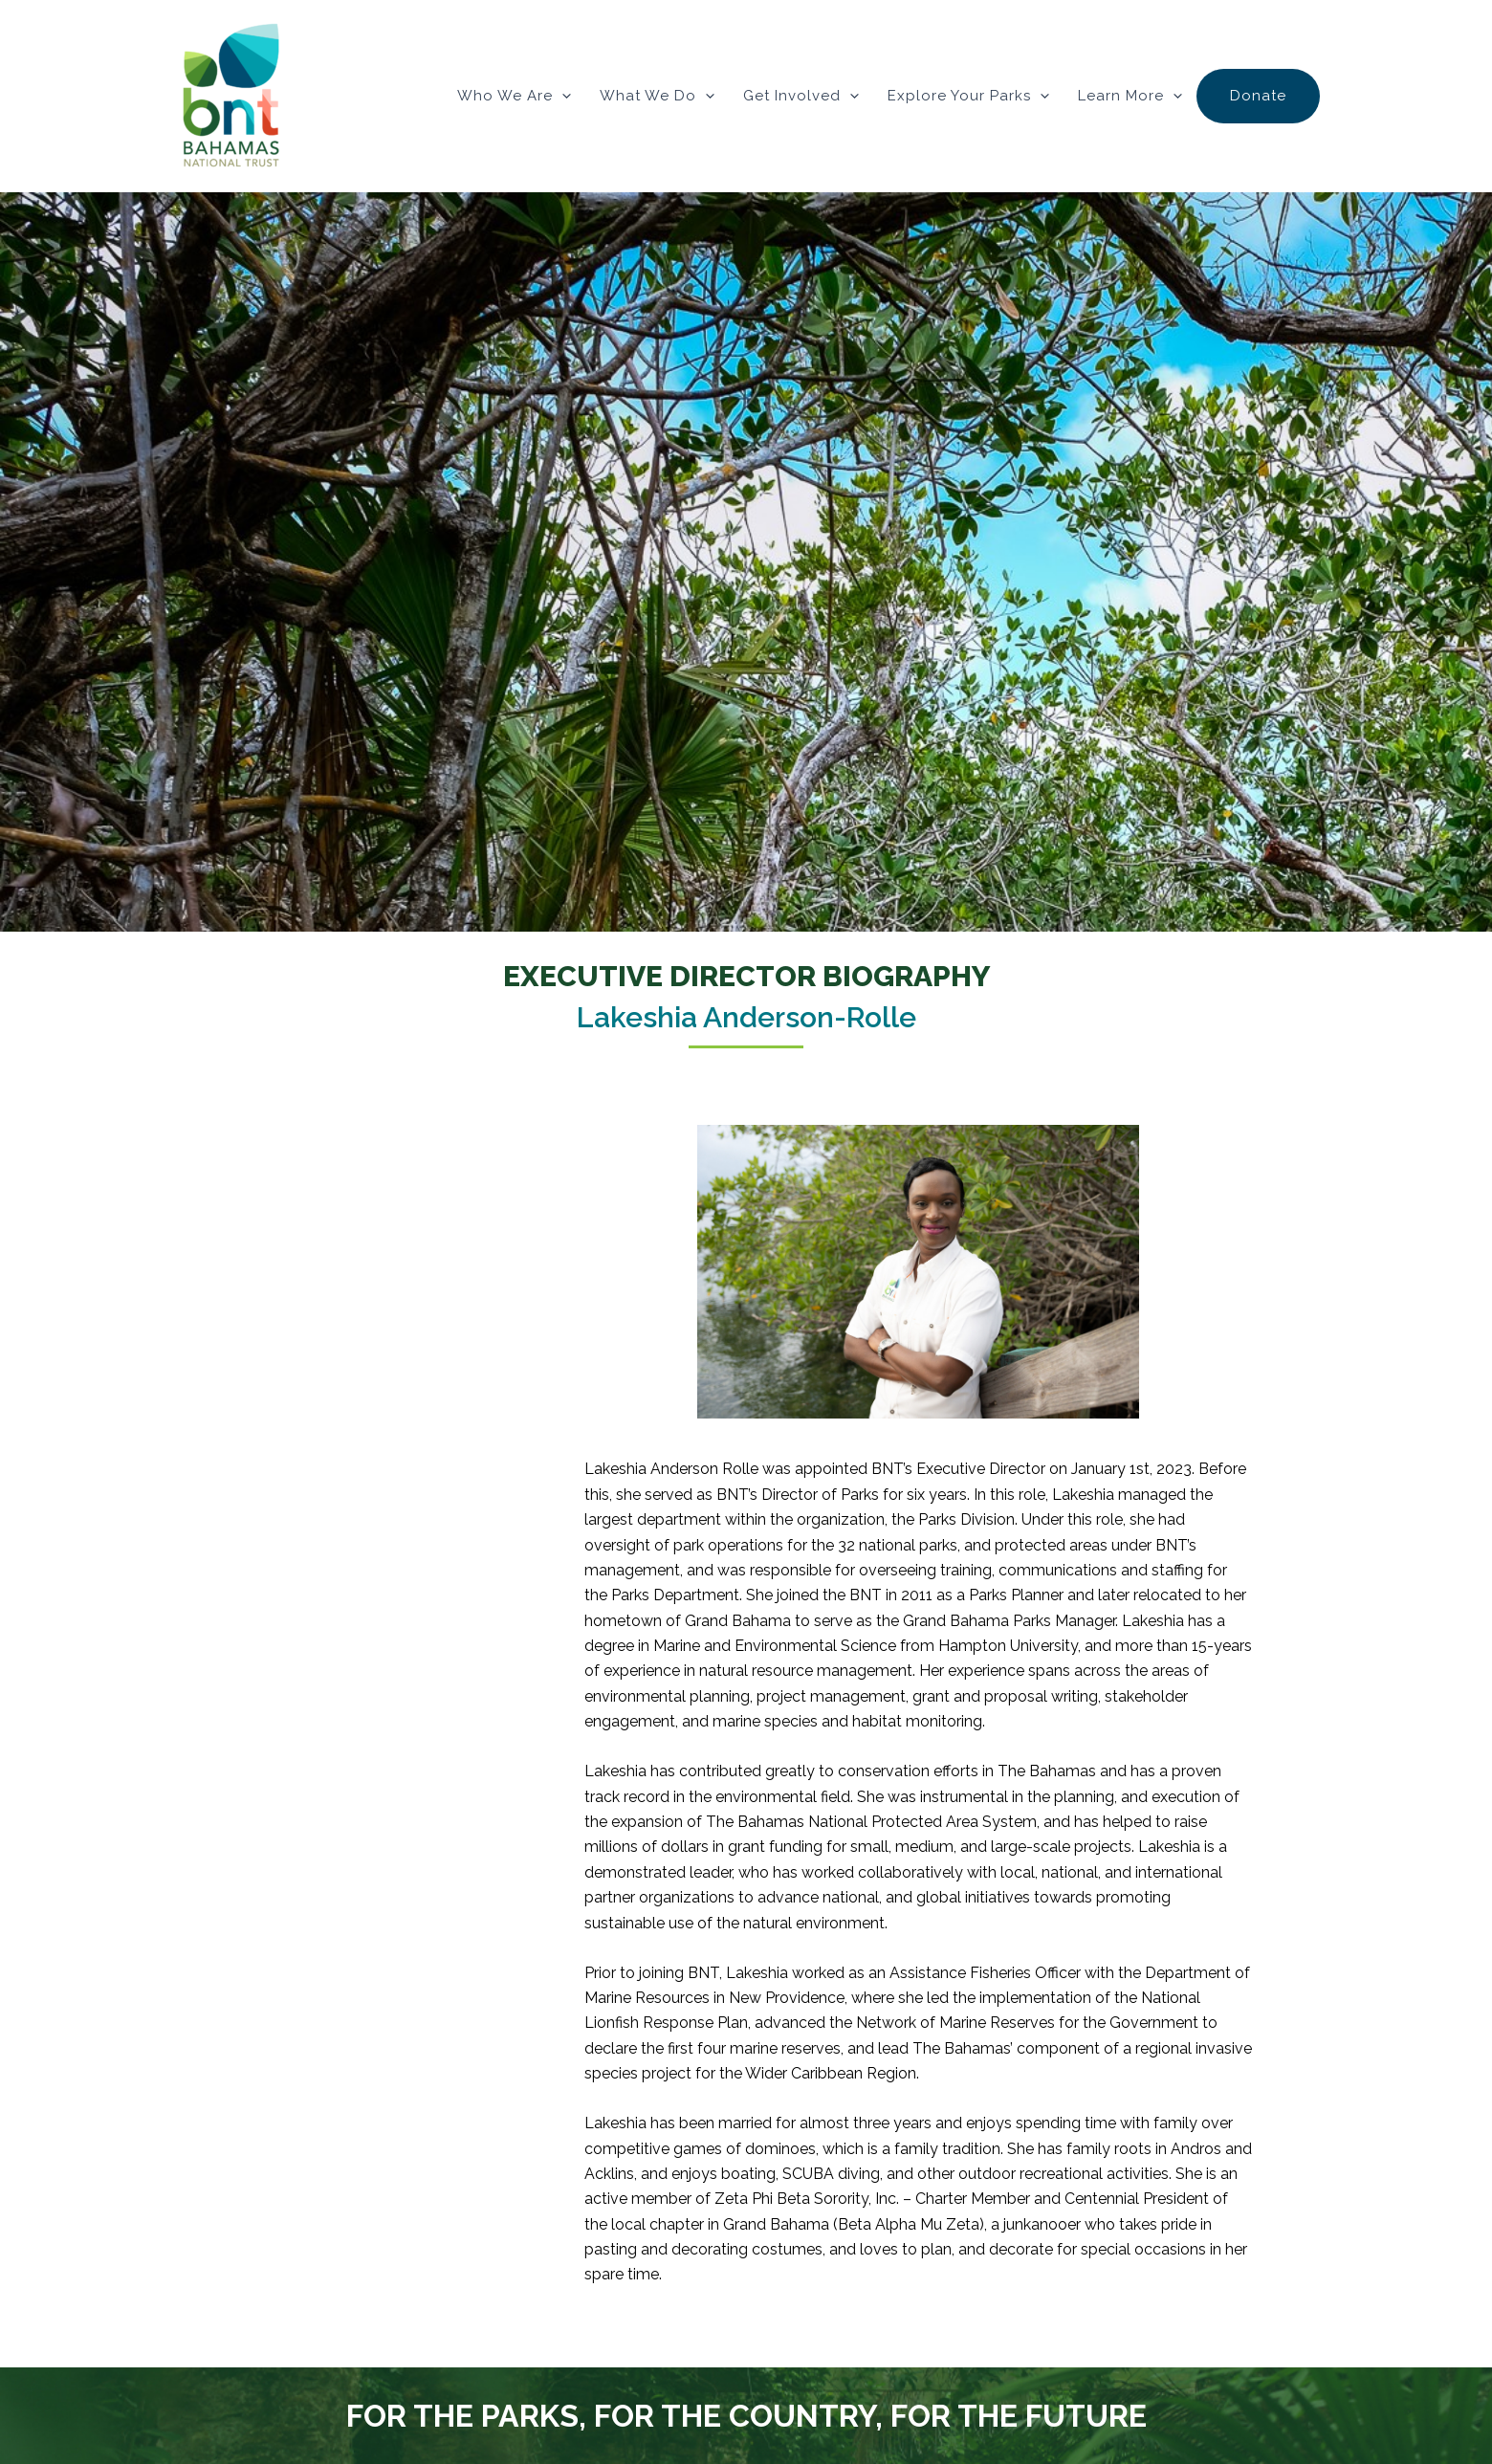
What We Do (657, 95)
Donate (1258, 95)
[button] (562, 95)
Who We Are (514, 95)
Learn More (1130, 95)
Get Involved (801, 95)
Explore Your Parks (968, 95)
